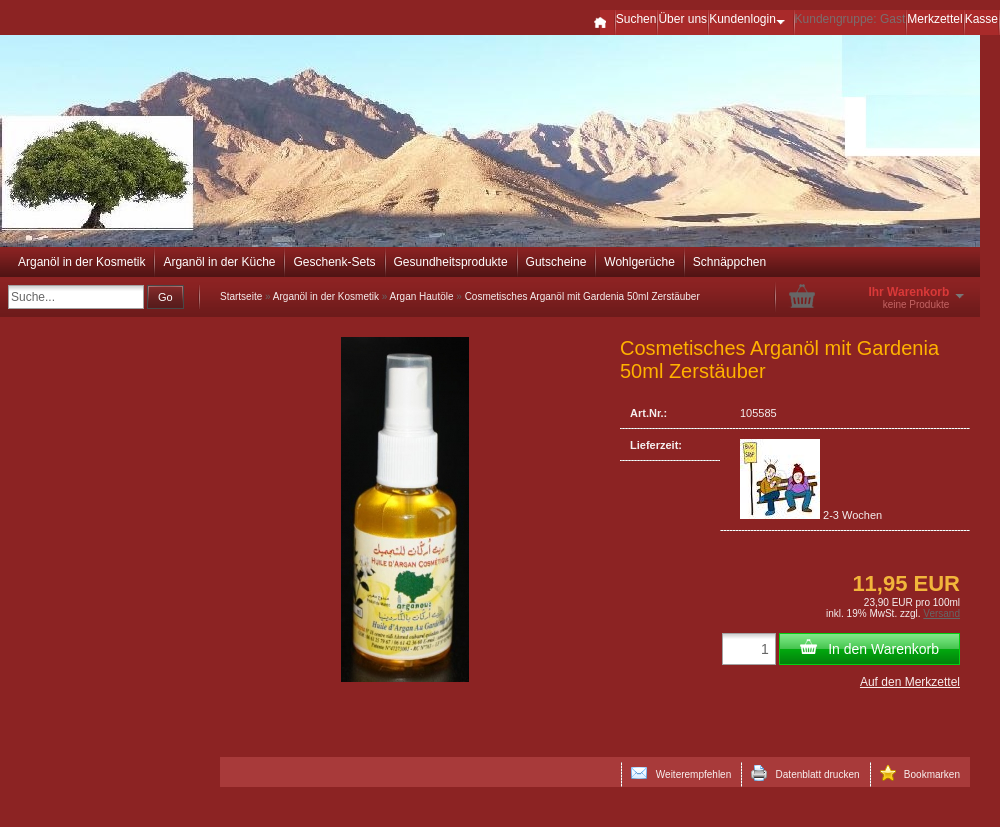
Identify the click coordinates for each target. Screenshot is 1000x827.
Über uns (682, 19)
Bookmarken (920, 773)
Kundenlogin (750, 19)
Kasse (981, 19)
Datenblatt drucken (805, 773)
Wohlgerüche (639, 262)
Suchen (636, 19)
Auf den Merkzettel (910, 682)
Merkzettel (934, 19)
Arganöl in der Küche (219, 262)
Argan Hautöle (422, 296)
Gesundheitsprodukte (451, 262)
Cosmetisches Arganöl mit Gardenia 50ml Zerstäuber (582, 296)
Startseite (241, 296)
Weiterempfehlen (681, 773)
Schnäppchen (729, 262)
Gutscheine (556, 262)
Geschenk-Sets (334, 262)
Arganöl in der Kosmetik (81, 262)
